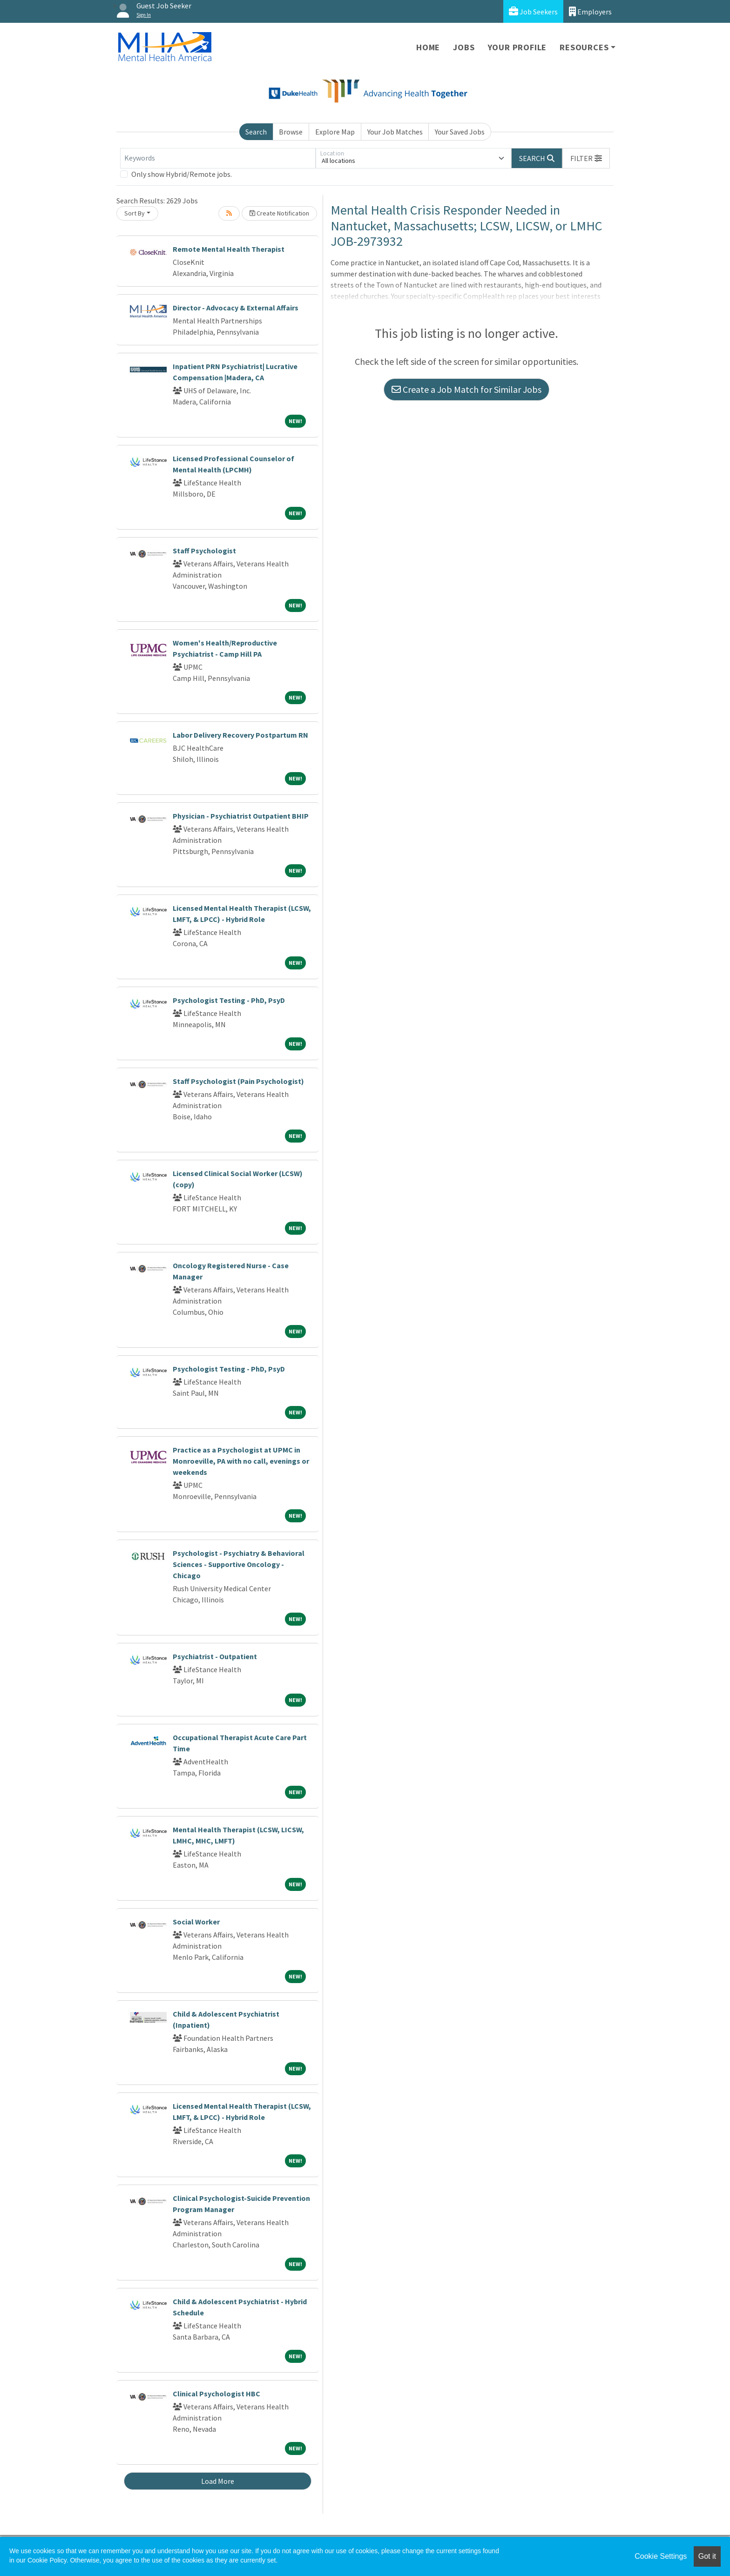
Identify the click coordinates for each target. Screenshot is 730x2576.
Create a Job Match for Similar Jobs (466, 389)
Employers (590, 11)
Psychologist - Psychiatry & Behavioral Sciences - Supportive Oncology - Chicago (238, 1564)
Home (428, 47)
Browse (291, 131)
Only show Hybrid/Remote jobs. (181, 174)
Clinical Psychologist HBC (216, 2393)
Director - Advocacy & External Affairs (235, 307)
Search (256, 131)
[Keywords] (218, 158)
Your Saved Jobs (460, 131)
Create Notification (279, 213)
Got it (707, 2556)
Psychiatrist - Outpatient (215, 1656)
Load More (217, 2481)
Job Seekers (533, 11)
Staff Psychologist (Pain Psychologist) (238, 1081)
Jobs (463, 47)
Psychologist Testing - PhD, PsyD (229, 1000)
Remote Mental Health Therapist (228, 249)
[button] (586, 158)
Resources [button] (584, 47)
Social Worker (196, 1921)
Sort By (134, 213)
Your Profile (517, 47)
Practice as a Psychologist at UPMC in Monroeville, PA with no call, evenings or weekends (241, 1461)
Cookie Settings (661, 2556)
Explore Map (335, 131)
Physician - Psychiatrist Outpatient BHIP (241, 816)
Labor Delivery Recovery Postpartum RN (240, 735)
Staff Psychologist (204, 550)
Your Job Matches (395, 131)
